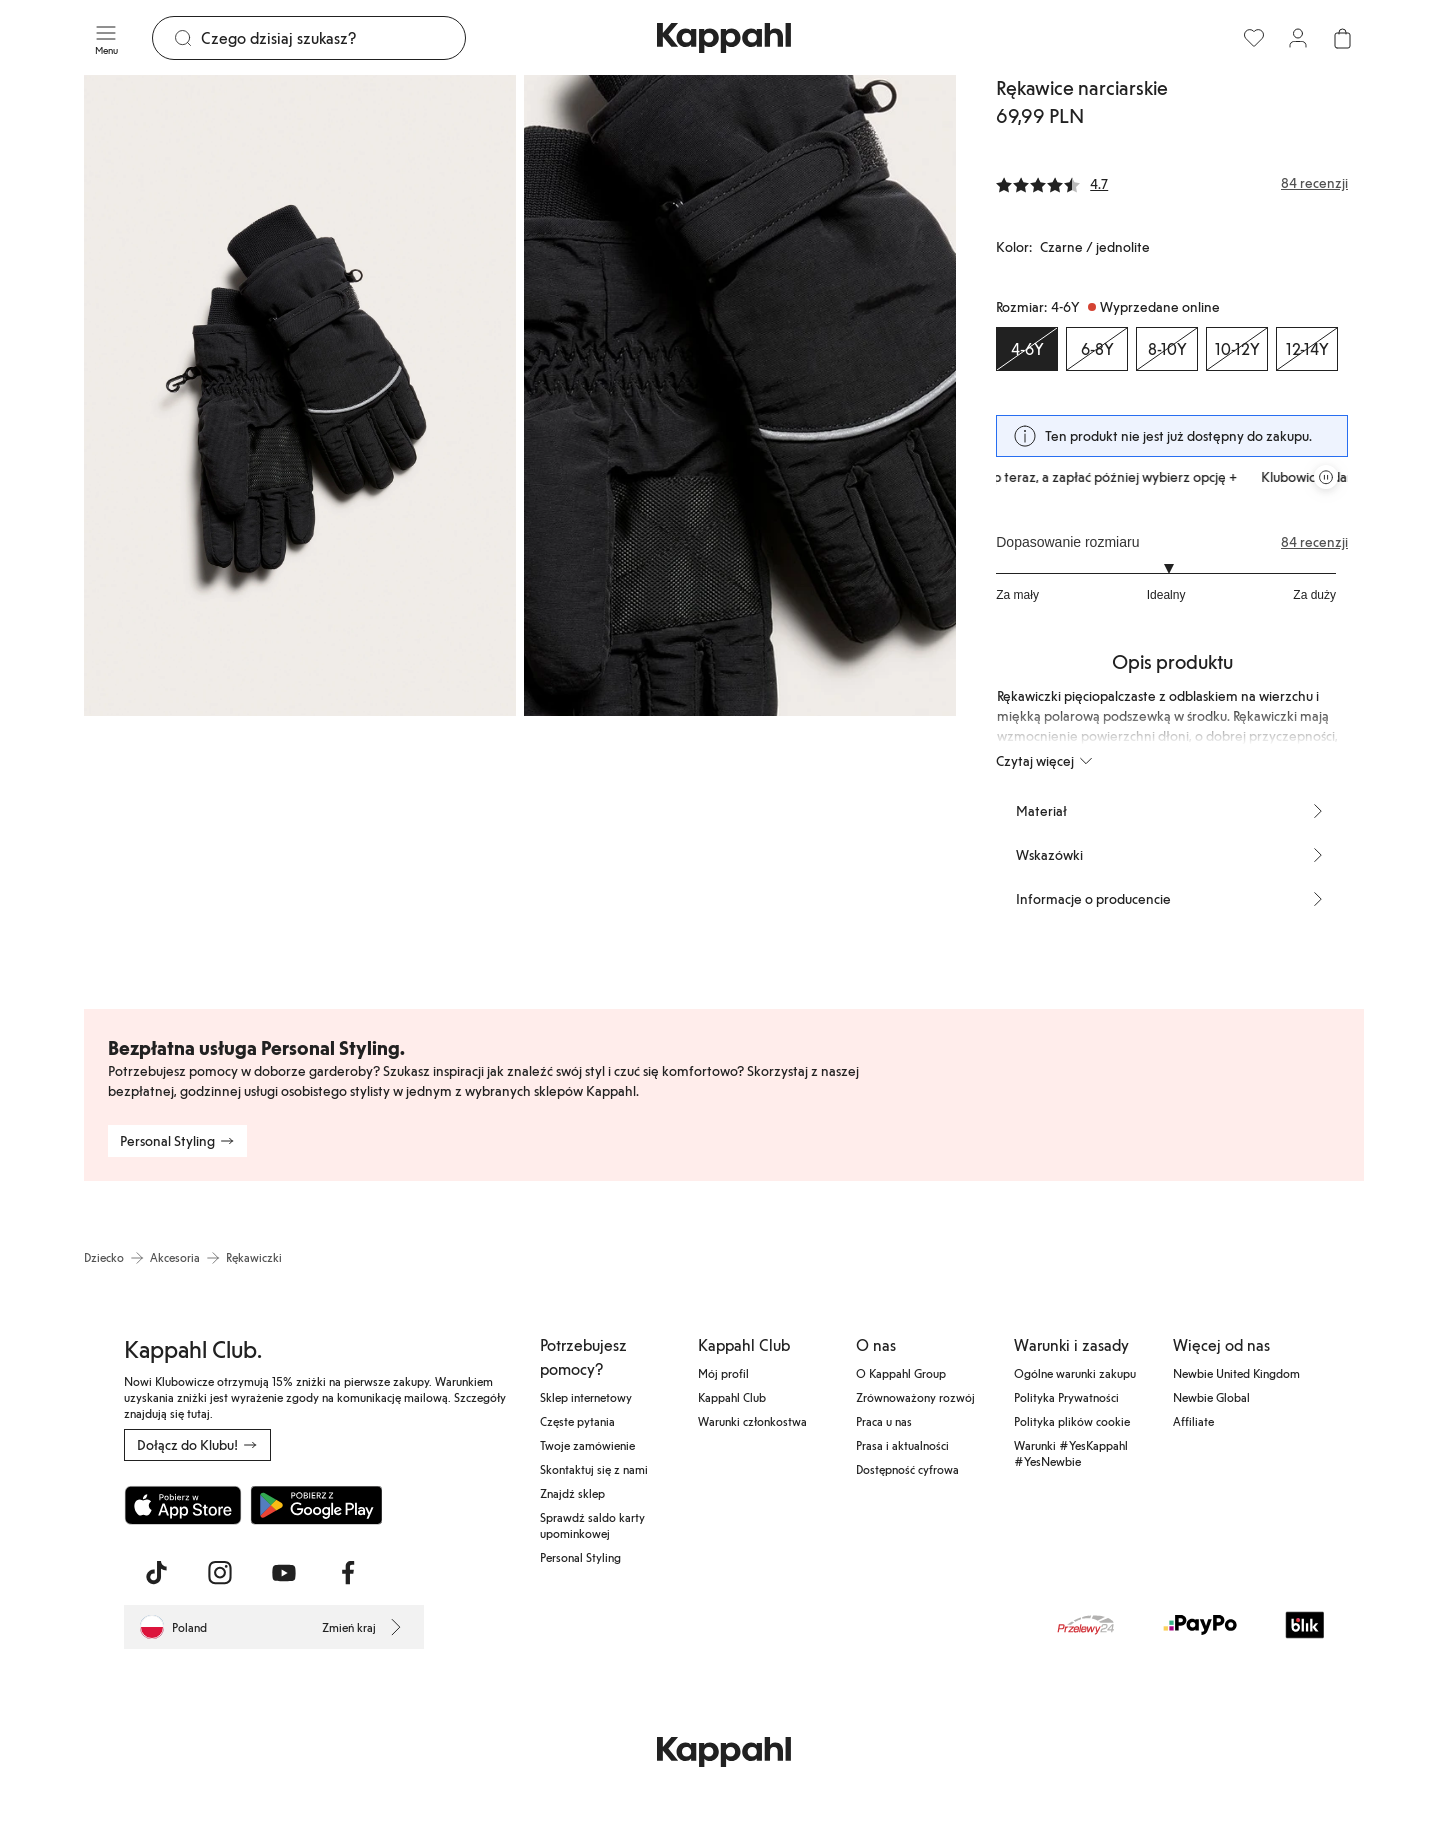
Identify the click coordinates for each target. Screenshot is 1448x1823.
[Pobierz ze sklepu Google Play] (316, 1505)
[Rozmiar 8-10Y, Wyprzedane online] (1167, 349)
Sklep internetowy (586, 1397)
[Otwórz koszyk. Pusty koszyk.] (1342, 38)
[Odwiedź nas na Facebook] (348, 1573)
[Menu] (106, 38)
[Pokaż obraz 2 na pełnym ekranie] (740, 395)
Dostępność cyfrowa (907, 1469)
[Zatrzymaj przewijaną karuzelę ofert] (1326, 477)
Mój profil (723, 1373)
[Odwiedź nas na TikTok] (156, 1573)
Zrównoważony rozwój (915, 1397)
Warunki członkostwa (752, 1421)
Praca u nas (884, 1421)
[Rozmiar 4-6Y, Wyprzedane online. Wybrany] (1027, 349)
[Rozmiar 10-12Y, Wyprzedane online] (1237, 349)
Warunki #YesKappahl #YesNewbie (1071, 1453)
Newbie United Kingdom (1236, 1373)
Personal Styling (580, 1557)
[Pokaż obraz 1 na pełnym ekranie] (300, 395)
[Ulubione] (1254, 38)
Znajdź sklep (572, 1493)
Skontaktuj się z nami (594, 1469)
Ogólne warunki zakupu (1075, 1373)
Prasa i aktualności (902, 1445)
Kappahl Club (732, 1397)
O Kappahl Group (901, 1373)
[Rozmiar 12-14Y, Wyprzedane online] (1307, 349)
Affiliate (1193, 1421)
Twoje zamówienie (587, 1445)
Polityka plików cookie (1072, 1421)
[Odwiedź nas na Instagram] (220, 1573)
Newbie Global (1211, 1397)
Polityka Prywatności (1066, 1397)
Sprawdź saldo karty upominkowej (592, 1525)
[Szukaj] (333, 38)
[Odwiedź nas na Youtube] (284, 1573)
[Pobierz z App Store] (183, 1505)
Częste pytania (577, 1421)
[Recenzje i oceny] (1172, 183)
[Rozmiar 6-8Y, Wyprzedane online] (1097, 349)
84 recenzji (1314, 542)
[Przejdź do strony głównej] (724, 38)
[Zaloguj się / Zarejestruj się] (1298, 38)
